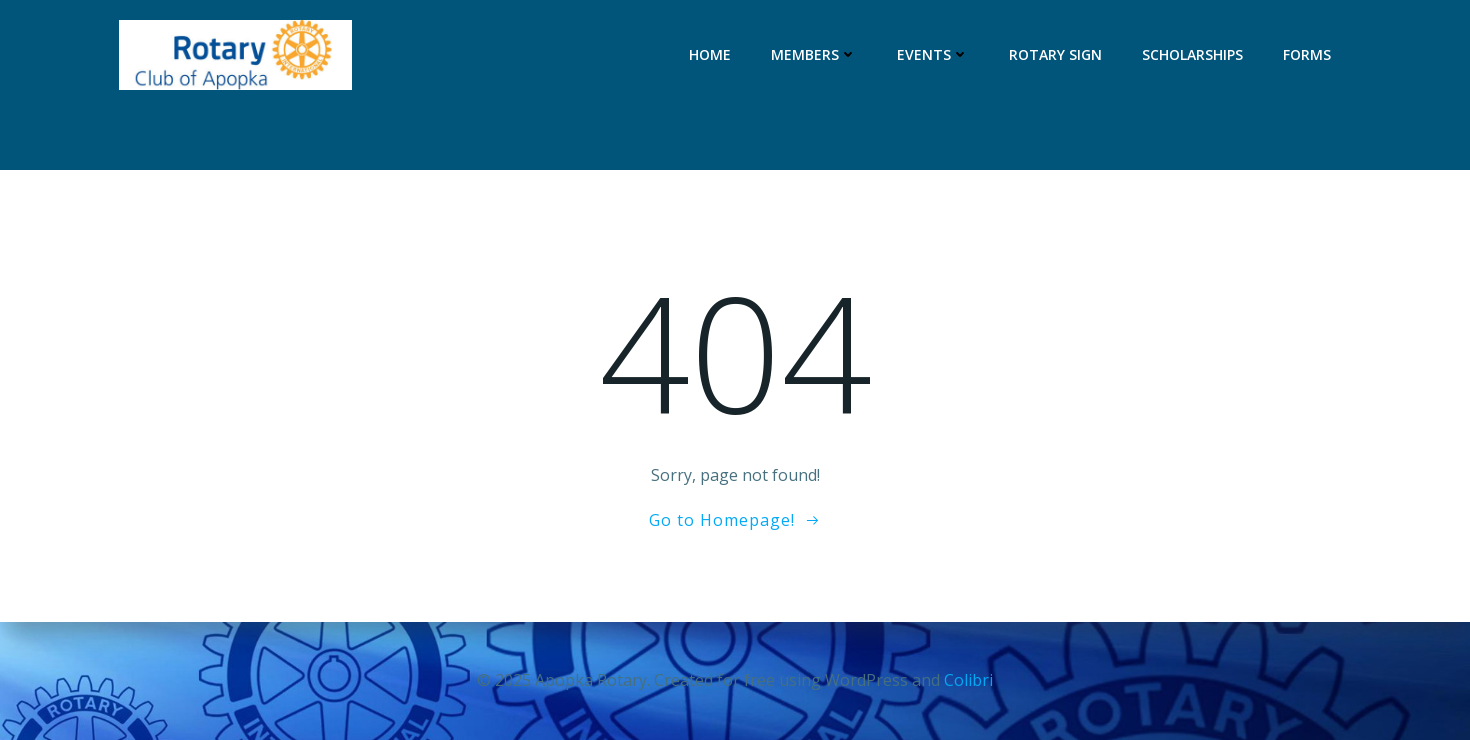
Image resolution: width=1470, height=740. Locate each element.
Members (814, 54)
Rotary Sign (1055, 54)
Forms (1307, 54)
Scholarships (1192, 54)
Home (710, 54)
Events (933, 54)
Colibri (968, 680)
